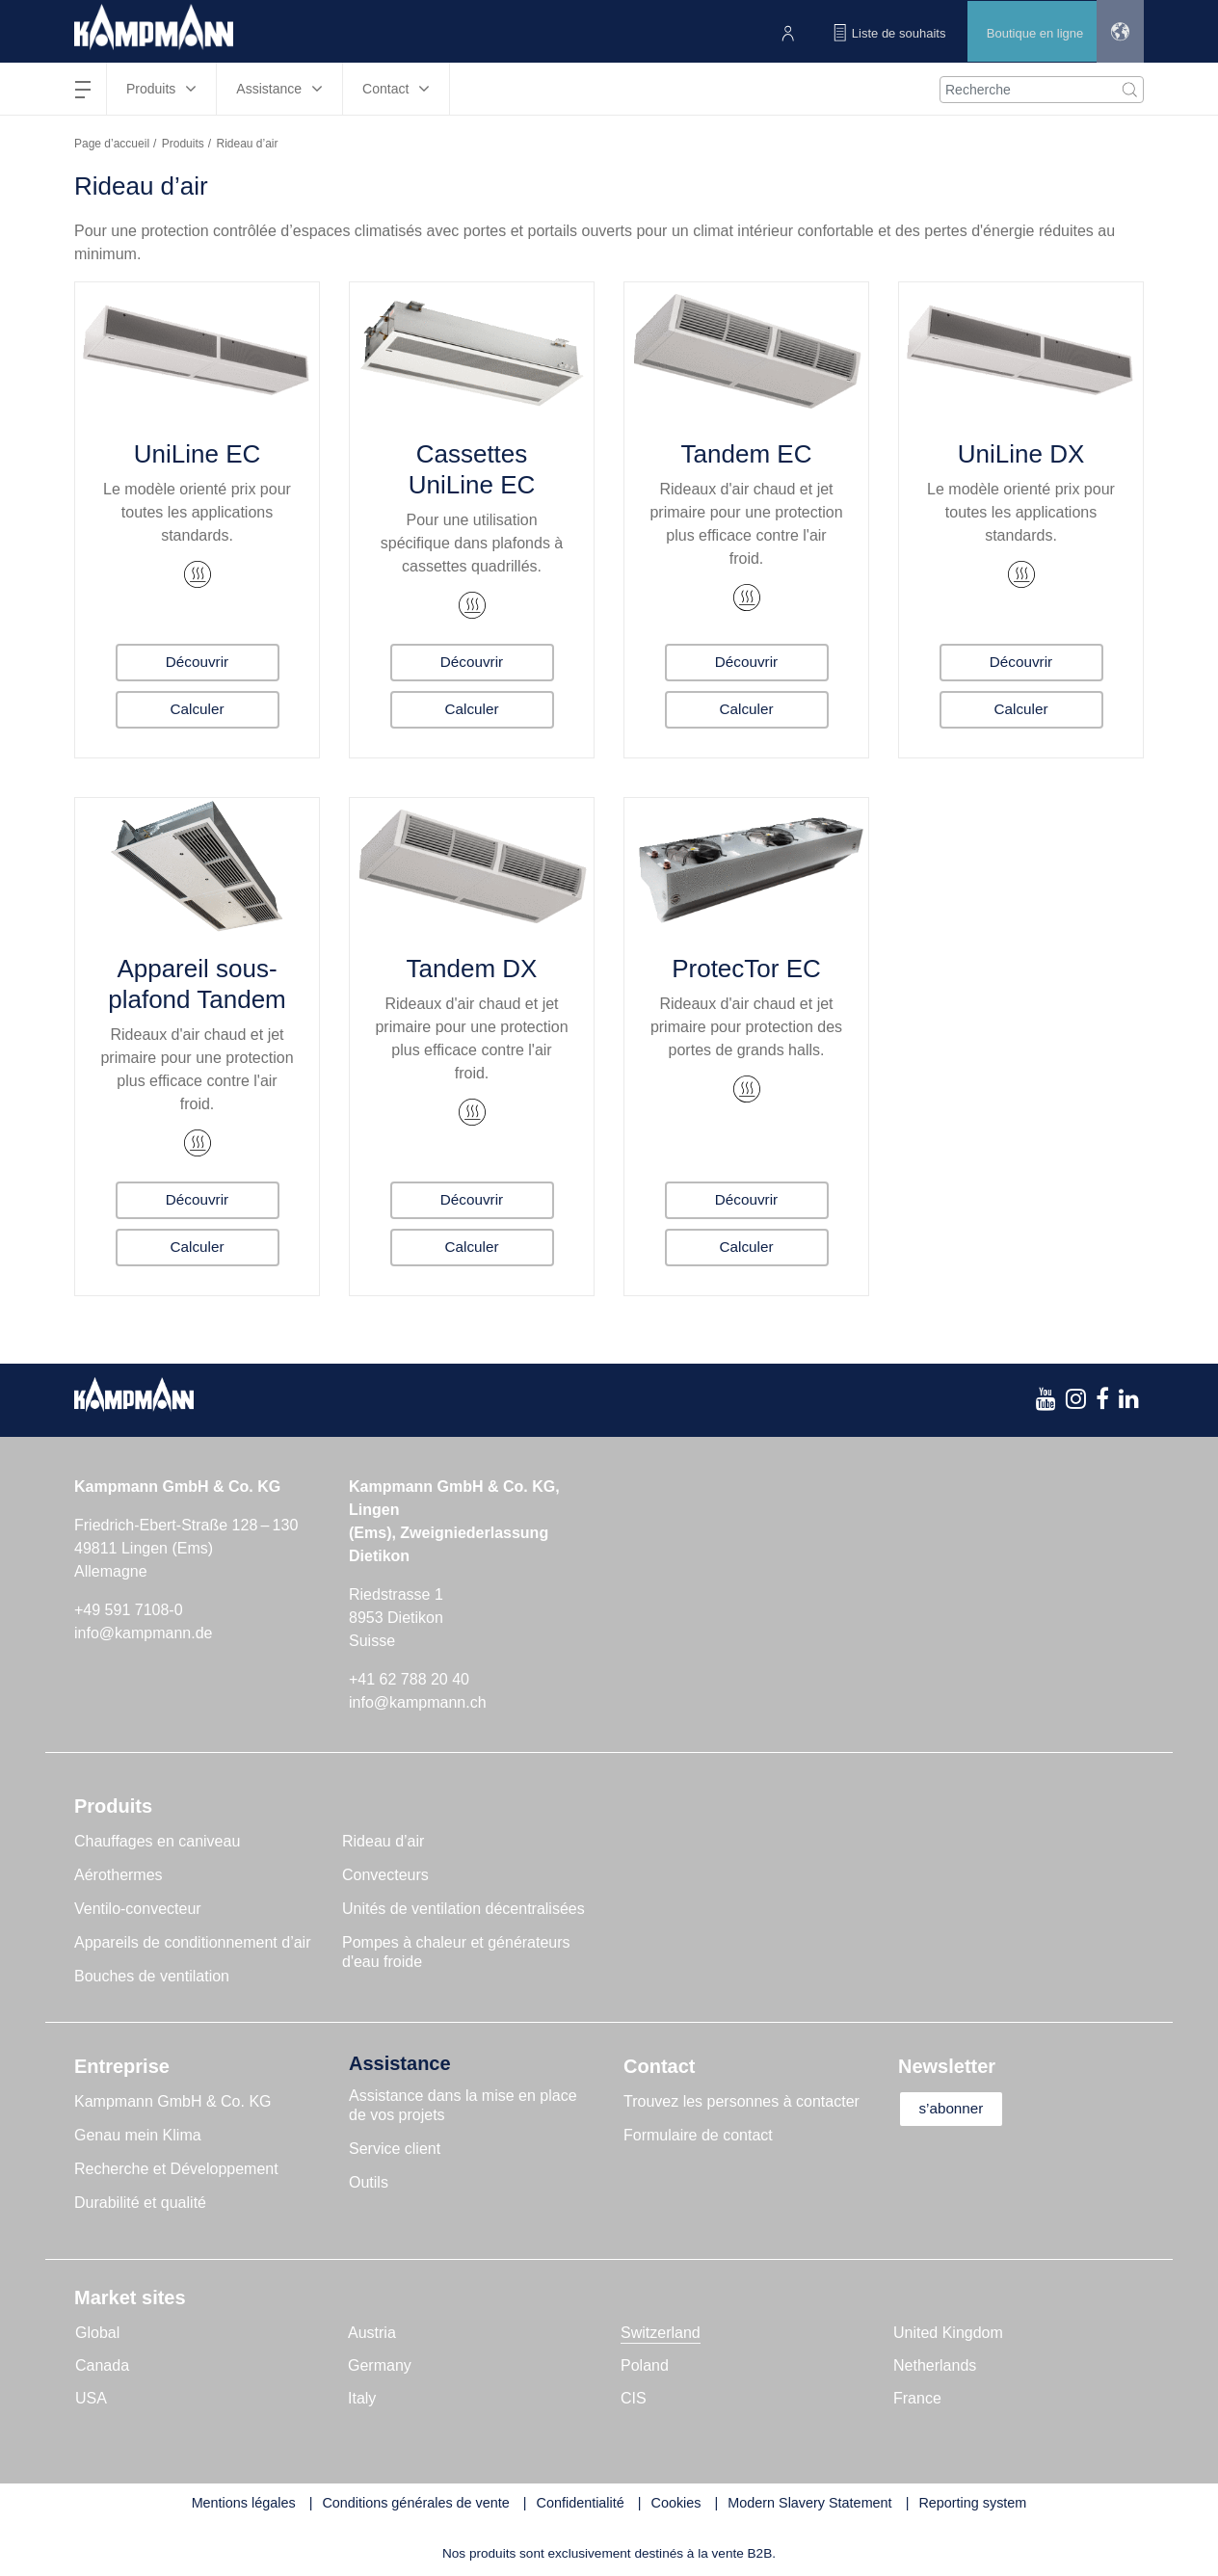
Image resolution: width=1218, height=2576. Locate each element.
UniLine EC (197, 453)
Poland (645, 2365)
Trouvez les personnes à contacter (741, 2101)
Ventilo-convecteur (137, 1908)
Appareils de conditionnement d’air (192, 1942)
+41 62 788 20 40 (409, 1679)
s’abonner (958, 2109)
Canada (102, 2365)
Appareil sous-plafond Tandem (197, 984)
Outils (368, 2182)
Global (97, 2332)
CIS (634, 2398)
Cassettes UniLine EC (472, 469)
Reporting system (972, 2502)
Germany (379, 2365)
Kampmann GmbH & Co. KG (173, 2101)
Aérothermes (118, 1875)
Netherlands (934, 2365)
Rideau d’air (383, 1841)
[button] (1118, 31)
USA (91, 2398)
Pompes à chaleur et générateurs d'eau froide (456, 1952)
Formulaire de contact (698, 2135)
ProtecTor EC (746, 968)
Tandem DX (472, 968)
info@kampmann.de (143, 1633)
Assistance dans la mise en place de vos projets (463, 2105)
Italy (362, 2398)
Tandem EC (746, 453)
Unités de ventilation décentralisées (463, 1908)
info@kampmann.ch (418, 1702)
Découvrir (196, 660)
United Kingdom (948, 2332)
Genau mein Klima (137, 2135)
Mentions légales (244, 2502)
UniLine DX (1021, 453)
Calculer (197, 709)
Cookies (676, 2502)
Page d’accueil (111, 143)
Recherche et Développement (176, 2169)
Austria (372, 2332)
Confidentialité (580, 2502)
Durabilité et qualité (140, 2202)
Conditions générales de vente (415, 2502)
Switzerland (661, 2332)
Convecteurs (385, 1875)
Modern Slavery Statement (809, 2502)
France (917, 2398)
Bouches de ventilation (151, 1976)
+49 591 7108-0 (128, 1610)
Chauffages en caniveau (157, 1841)
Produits (183, 143)
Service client (394, 2148)
